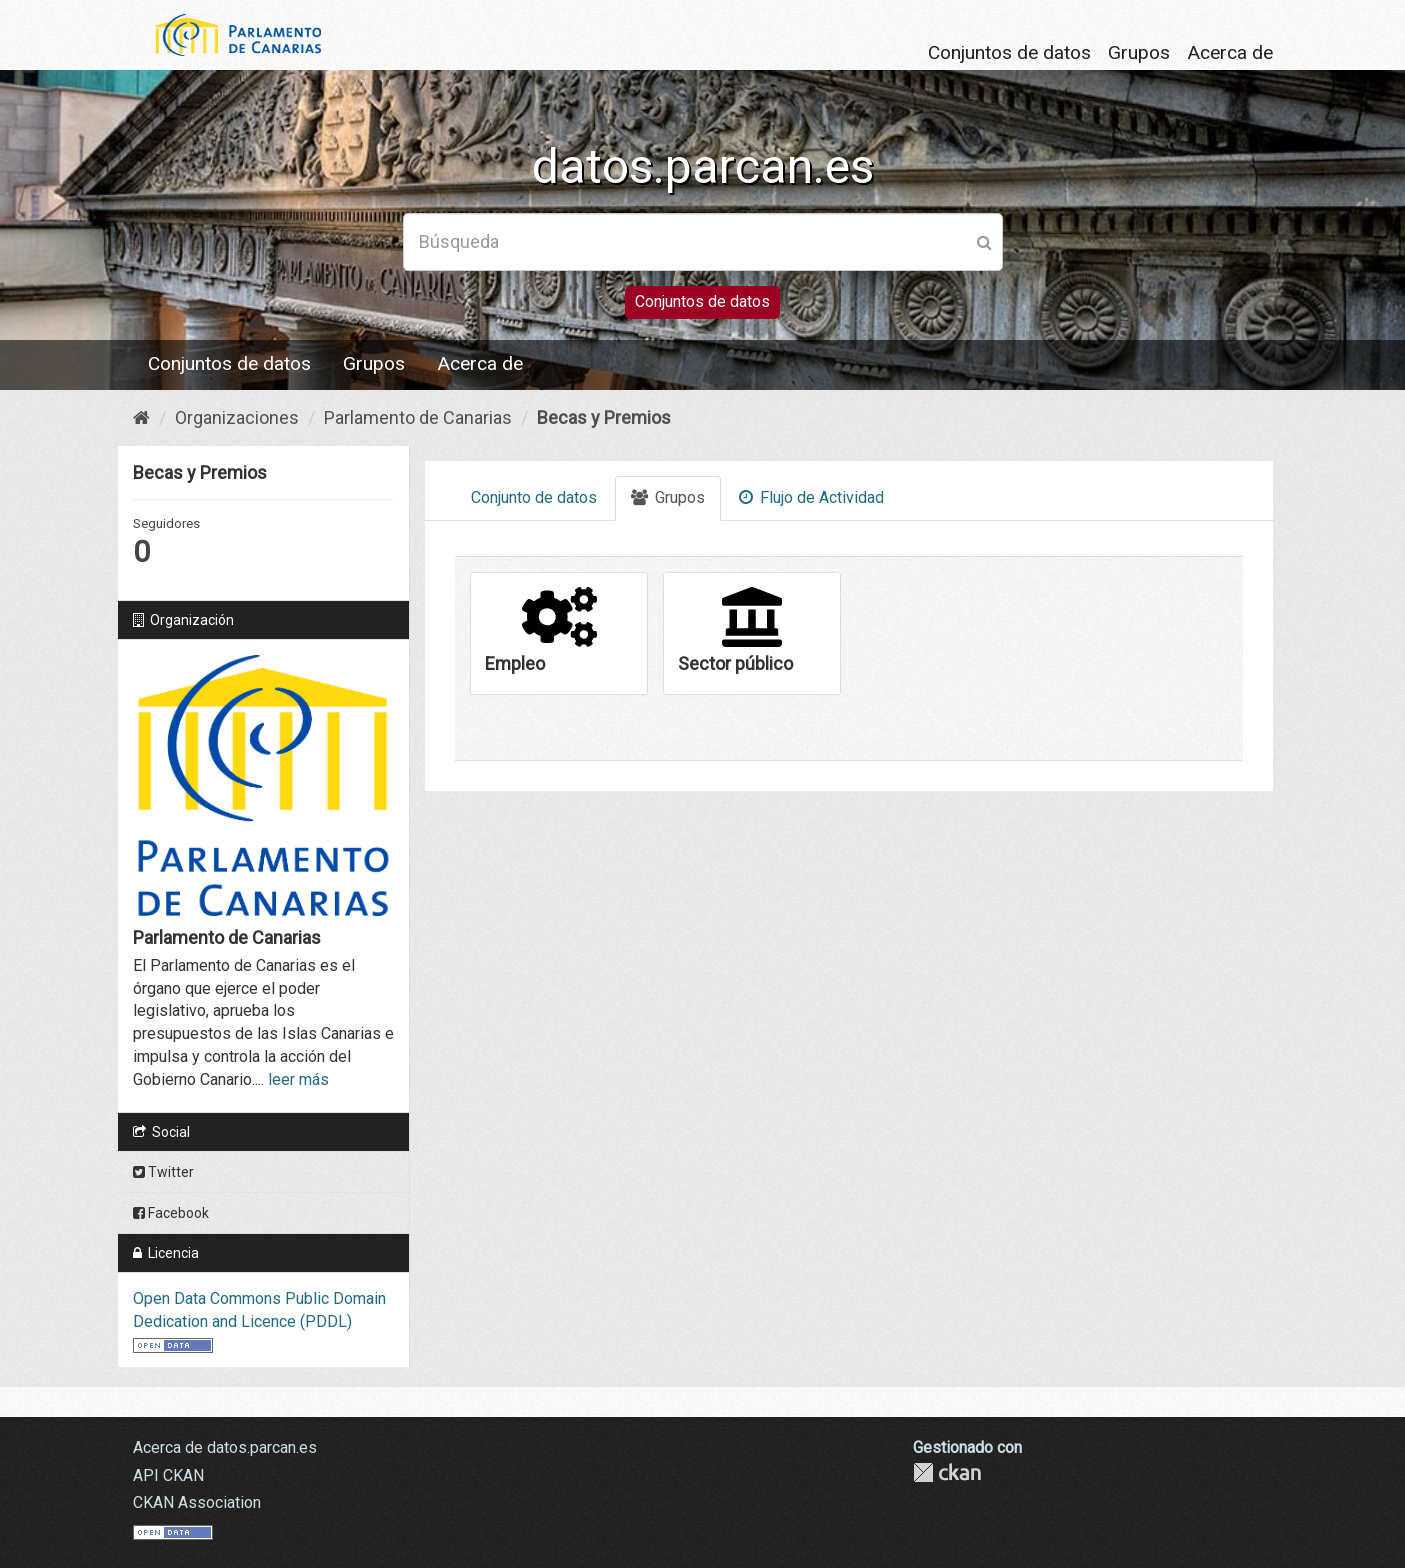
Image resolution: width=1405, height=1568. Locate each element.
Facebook (171, 1213)
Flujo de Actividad (811, 497)
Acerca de (1230, 52)
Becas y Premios (604, 417)
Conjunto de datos (534, 497)
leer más (298, 1079)
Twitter (163, 1172)
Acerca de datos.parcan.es (225, 1447)
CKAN (947, 1472)
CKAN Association (197, 1502)
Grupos (1139, 52)
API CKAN (168, 1475)
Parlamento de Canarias (418, 417)
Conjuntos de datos (1009, 52)
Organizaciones (237, 417)
